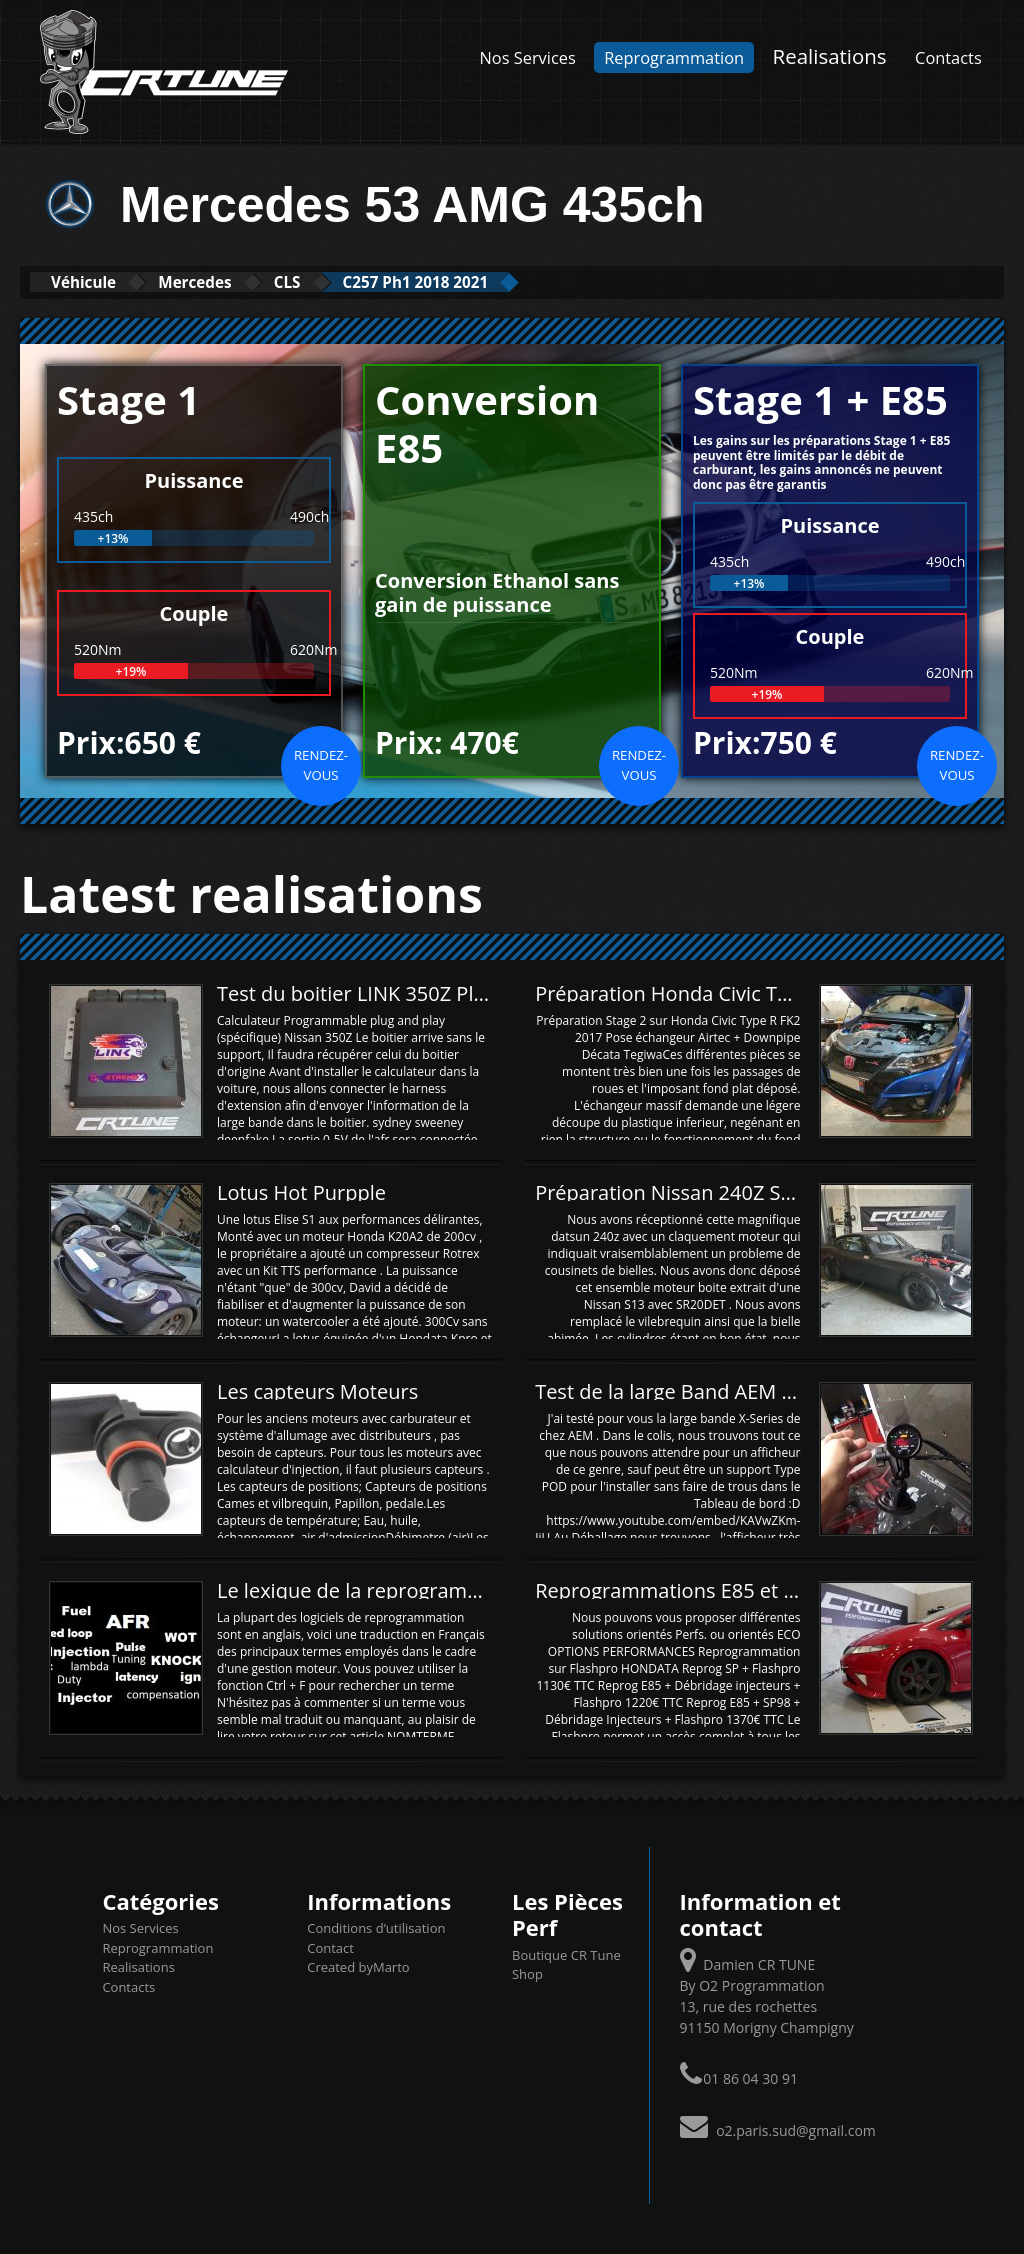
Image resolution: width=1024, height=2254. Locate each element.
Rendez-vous (321, 764)
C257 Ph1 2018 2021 (505, 281)
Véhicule (96, 281)
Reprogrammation (674, 57)
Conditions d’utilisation (376, 1927)
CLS (349, 281)
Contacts (948, 57)
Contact (330, 1947)
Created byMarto (358, 1966)
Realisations (830, 56)
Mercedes (234, 281)
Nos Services (528, 57)
